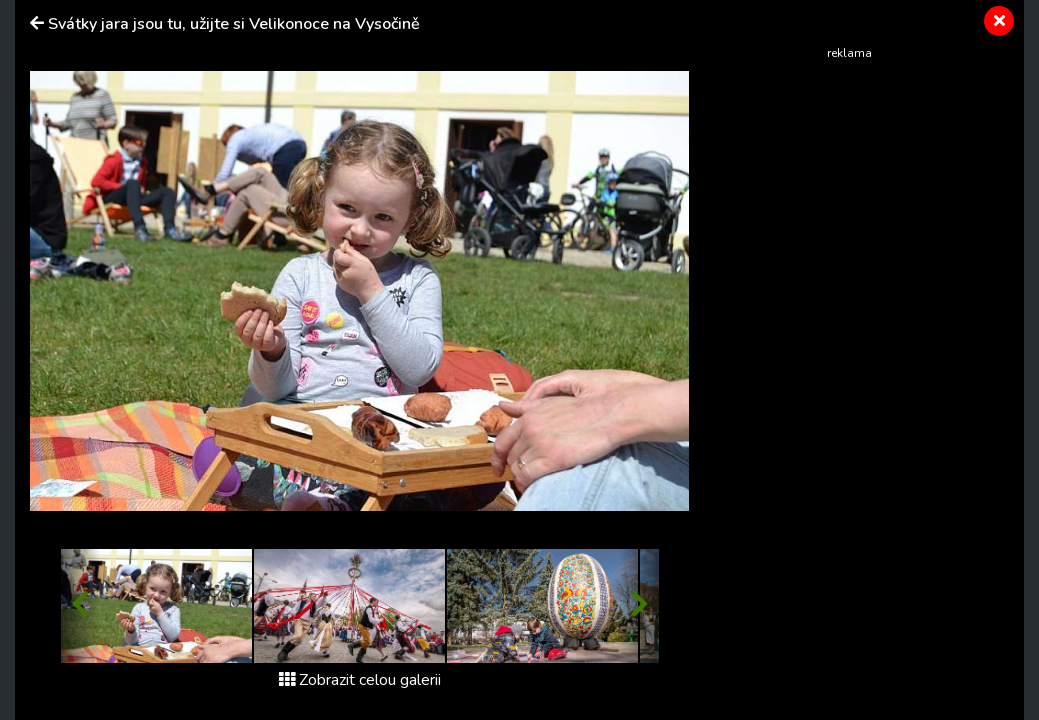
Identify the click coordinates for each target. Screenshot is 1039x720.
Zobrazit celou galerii (360, 680)
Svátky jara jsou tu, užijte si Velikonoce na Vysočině (234, 24)
